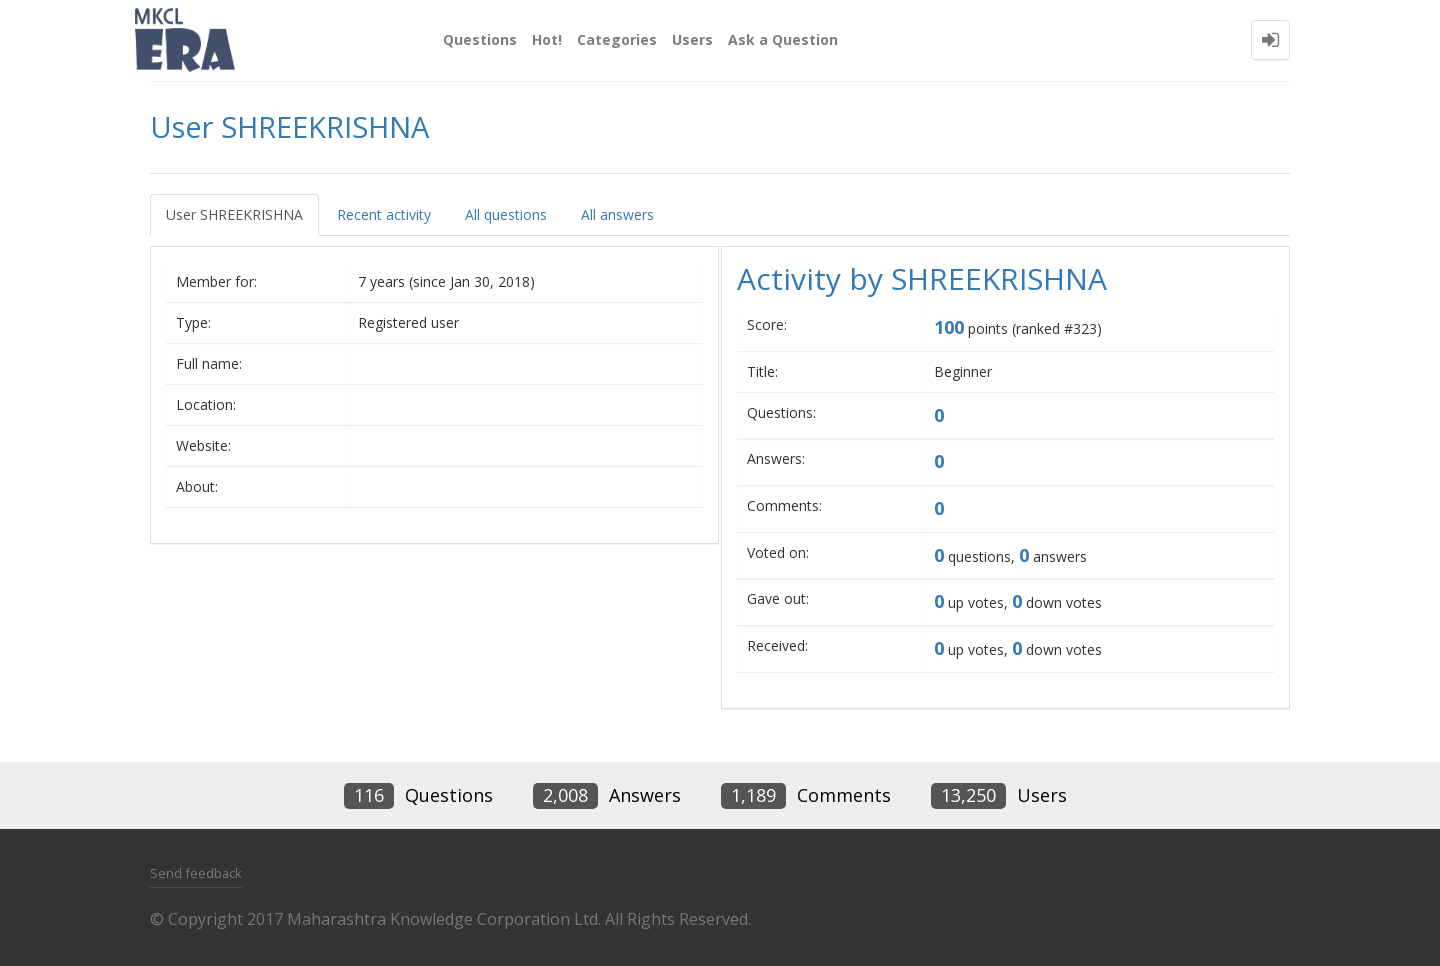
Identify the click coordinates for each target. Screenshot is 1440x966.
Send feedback (196, 873)
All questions (506, 214)
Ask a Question (783, 39)
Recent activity (384, 214)
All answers (617, 214)
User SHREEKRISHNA (234, 214)
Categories (617, 39)
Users (692, 39)
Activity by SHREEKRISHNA (922, 278)
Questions (480, 39)
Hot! (547, 39)
